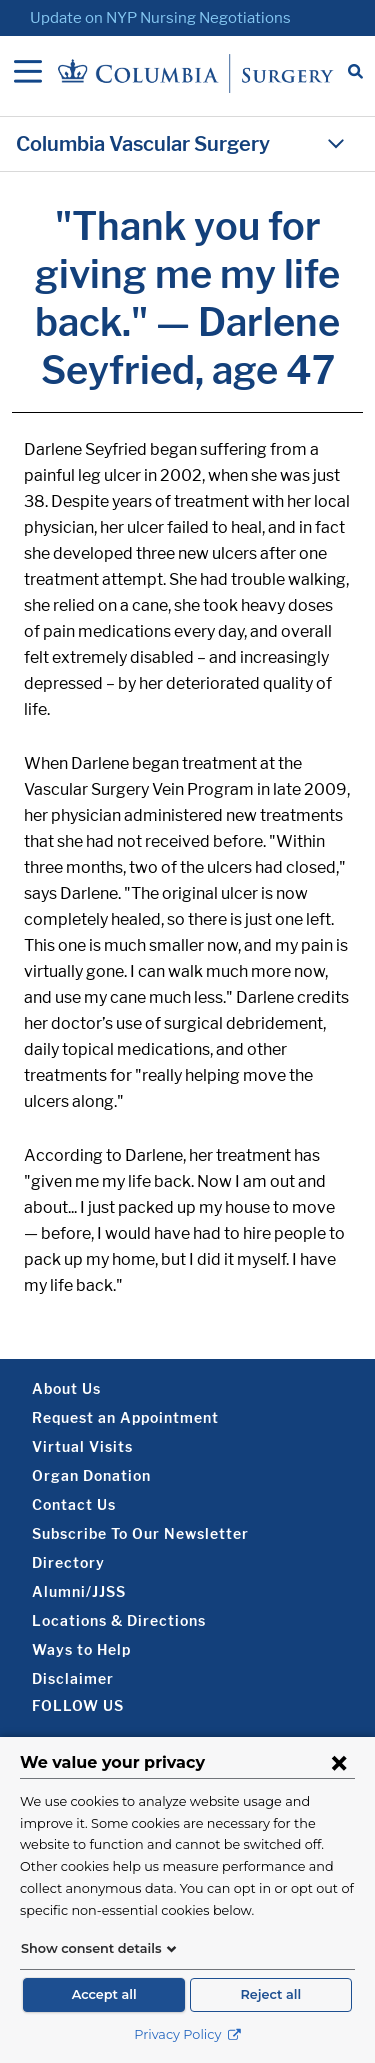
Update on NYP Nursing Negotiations (160, 18)
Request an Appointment (125, 1417)
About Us (66, 1388)
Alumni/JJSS (79, 1591)
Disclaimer (73, 1678)
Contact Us (74, 1504)
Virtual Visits (82, 1446)
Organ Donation (91, 1475)
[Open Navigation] (28, 73)
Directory (68, 1562)
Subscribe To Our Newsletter (140, 1533)
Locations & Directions (119, 1620)
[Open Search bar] (355, 73)
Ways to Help (81, 1649)
